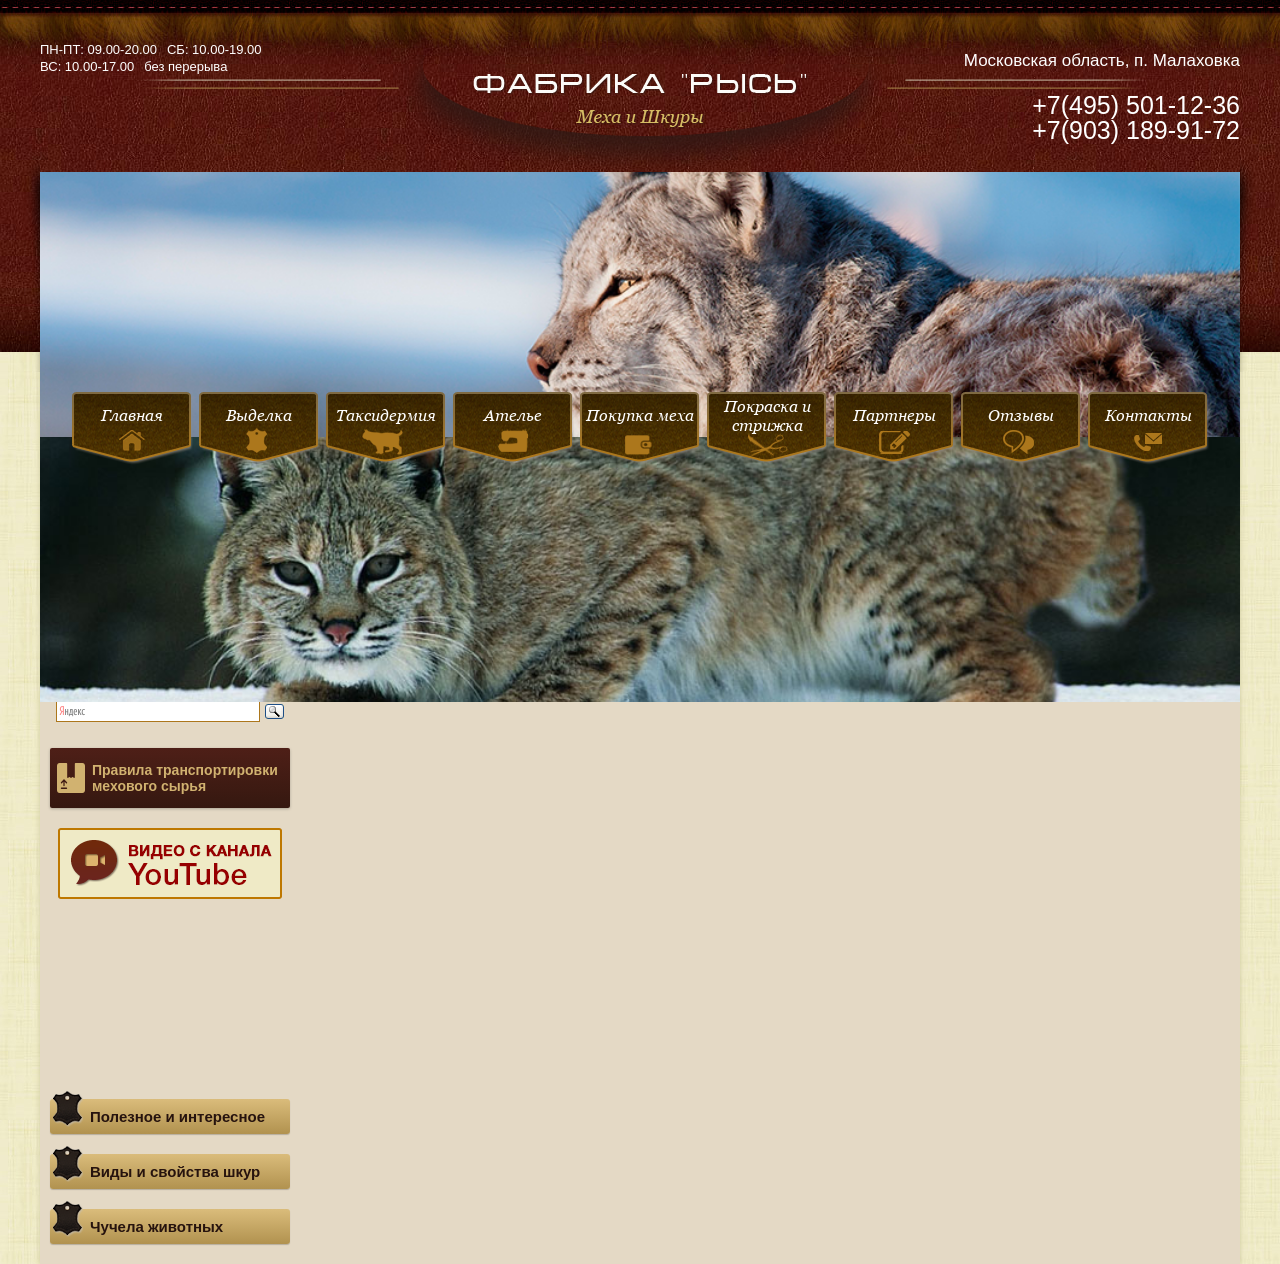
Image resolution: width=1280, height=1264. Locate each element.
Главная (132, 428)
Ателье (513, 429)
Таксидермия (386, 430)
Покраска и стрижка (767, 429)
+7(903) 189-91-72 (1136, 130)
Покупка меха (640, 433)
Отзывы (1021, 430)
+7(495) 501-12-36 (1136, 105)
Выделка (259, 429)
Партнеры (894, 430)
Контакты (1148, 428)
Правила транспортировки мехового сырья (185, 778)
